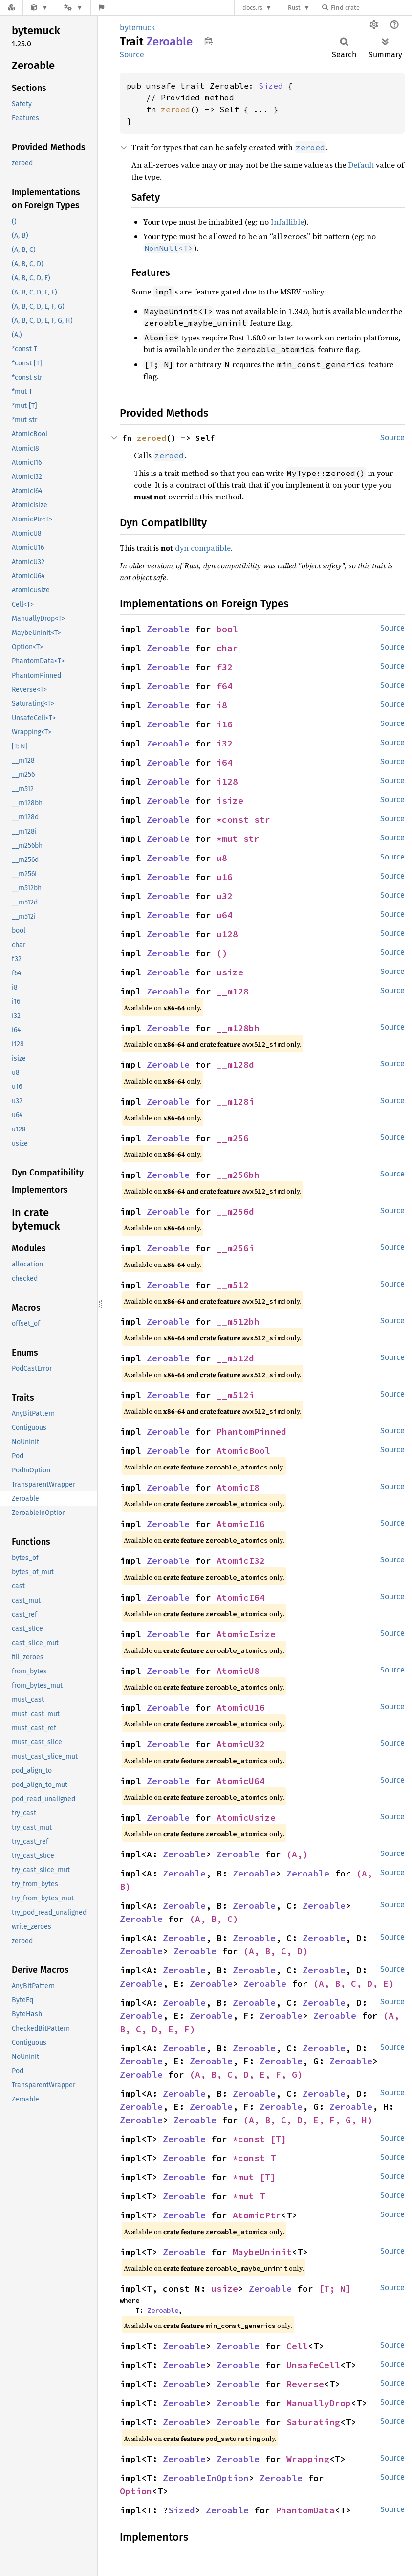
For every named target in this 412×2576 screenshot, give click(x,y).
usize (230, 972)
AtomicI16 (241, 1524)
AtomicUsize (246, 1817)
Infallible (287, 221)
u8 (222, 857)
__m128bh (238, 1028)
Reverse (305, 2384)
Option (136, 2491)
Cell (297, 2345)
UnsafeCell (313, 2365)
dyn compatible (203, 547)
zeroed (175, 109)
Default (361, 164)
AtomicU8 (238, 1670)
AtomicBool (243, 1450)
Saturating (313, 2422)
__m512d (235, 1358)
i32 (225, 743)
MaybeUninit (262, 2252)
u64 (225, 915)
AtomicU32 (241, 1744)
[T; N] (335, 2288)
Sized (271, 85)
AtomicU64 (241, 1780)
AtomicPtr (257, 2215)
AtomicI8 (238, 1487)
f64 (225, 686)
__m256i (235, 1248)
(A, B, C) (214, 1918)
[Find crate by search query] (371, 7)
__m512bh (238, 1321)
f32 (225, 667)
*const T (254, 2158)
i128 (227, 781)
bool (227, 628)
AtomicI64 (241, 1597)
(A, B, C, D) (275, 1951)
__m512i (235, 1395)
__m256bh (238, 1174)
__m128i (235, 1101)
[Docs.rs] (11, 7)
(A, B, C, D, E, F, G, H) (307, 2119)
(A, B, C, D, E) (353, 1983)
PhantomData (305, 2510)
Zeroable (168, 628)
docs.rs (252, 7)
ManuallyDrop (318, 2403)
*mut (230, 838)
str (262, 819)
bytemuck (137, 27)
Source (132, 54)
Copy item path (208, 41)
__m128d (235, 1064)
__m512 (233, 1284)
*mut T (249, 2196)
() (222, 953)
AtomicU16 (241, 1707)
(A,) (297, 1854)
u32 (225, 896)
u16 (225, 876)
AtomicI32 (241, 1560)
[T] (278, 2139)
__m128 (233, 991)
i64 (225, 762)
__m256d (235, 1211)
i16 (225, 724)
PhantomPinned (251, 1431)
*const (235, 819)
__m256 (233, 1138)
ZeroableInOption (206, 2478)
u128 (227, 934)
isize (230, 800)
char (227, 648)
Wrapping (307, 2458)
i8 (222, 705)
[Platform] (73, 7)
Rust (294, 7)
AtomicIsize (246, 1634)
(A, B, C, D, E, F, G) (246, 2074)
